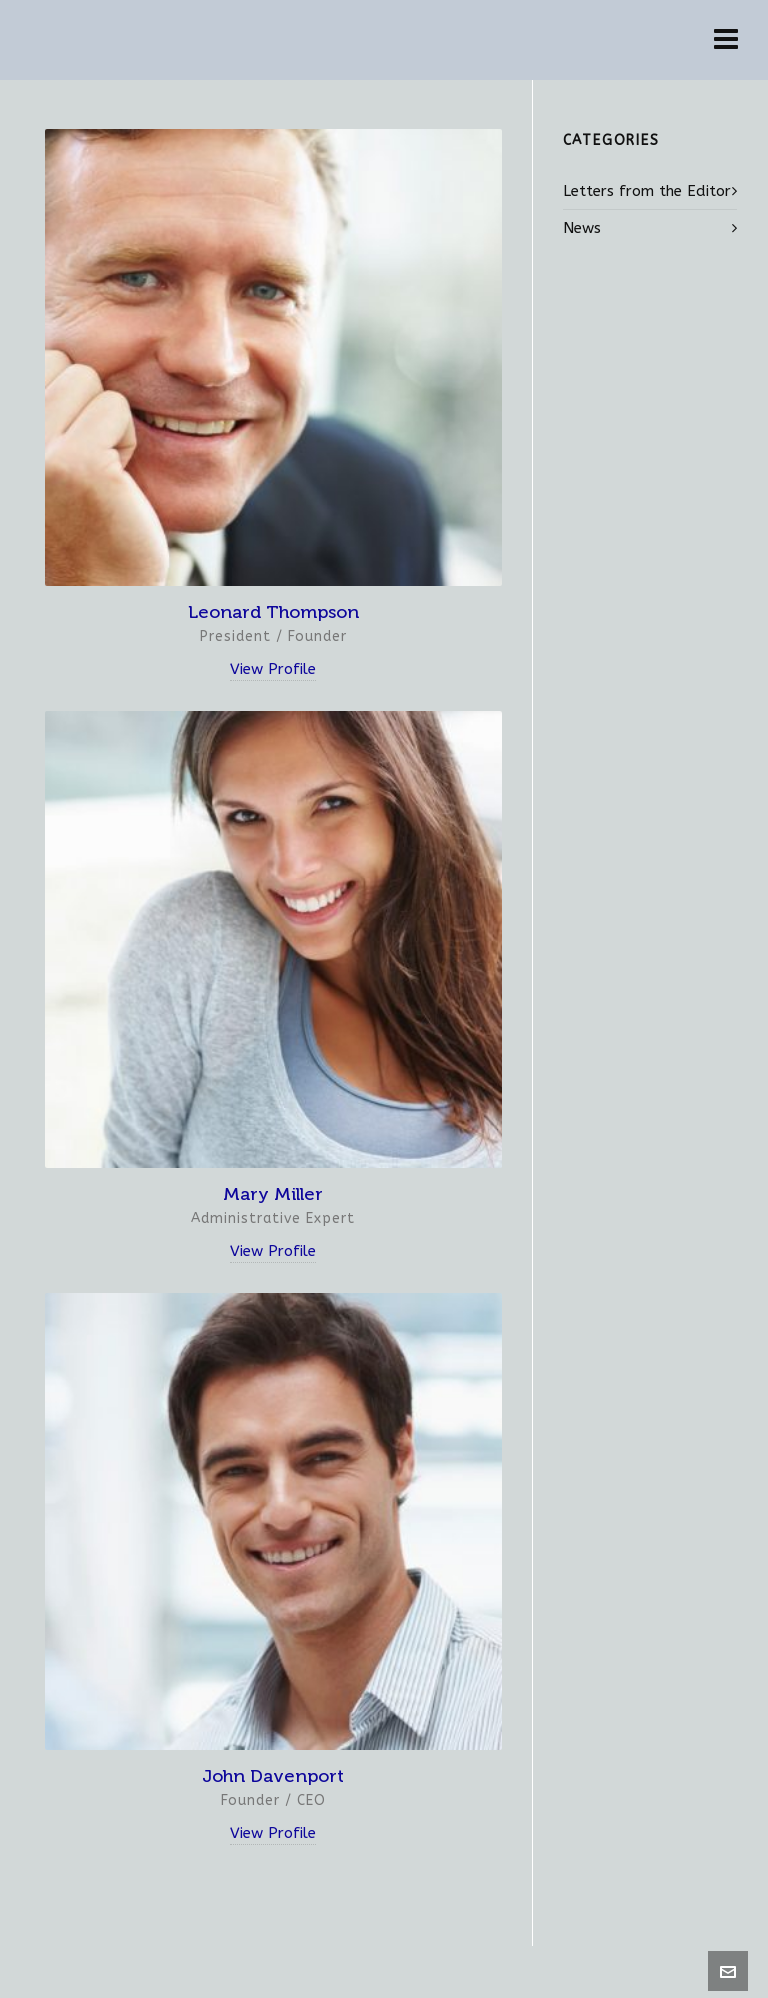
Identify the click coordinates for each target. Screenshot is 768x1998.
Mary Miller (273, 1194)
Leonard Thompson (273, 612)
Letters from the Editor (647, 191)
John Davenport (273, 1776)
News (582, 228)
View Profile (273, 669)
